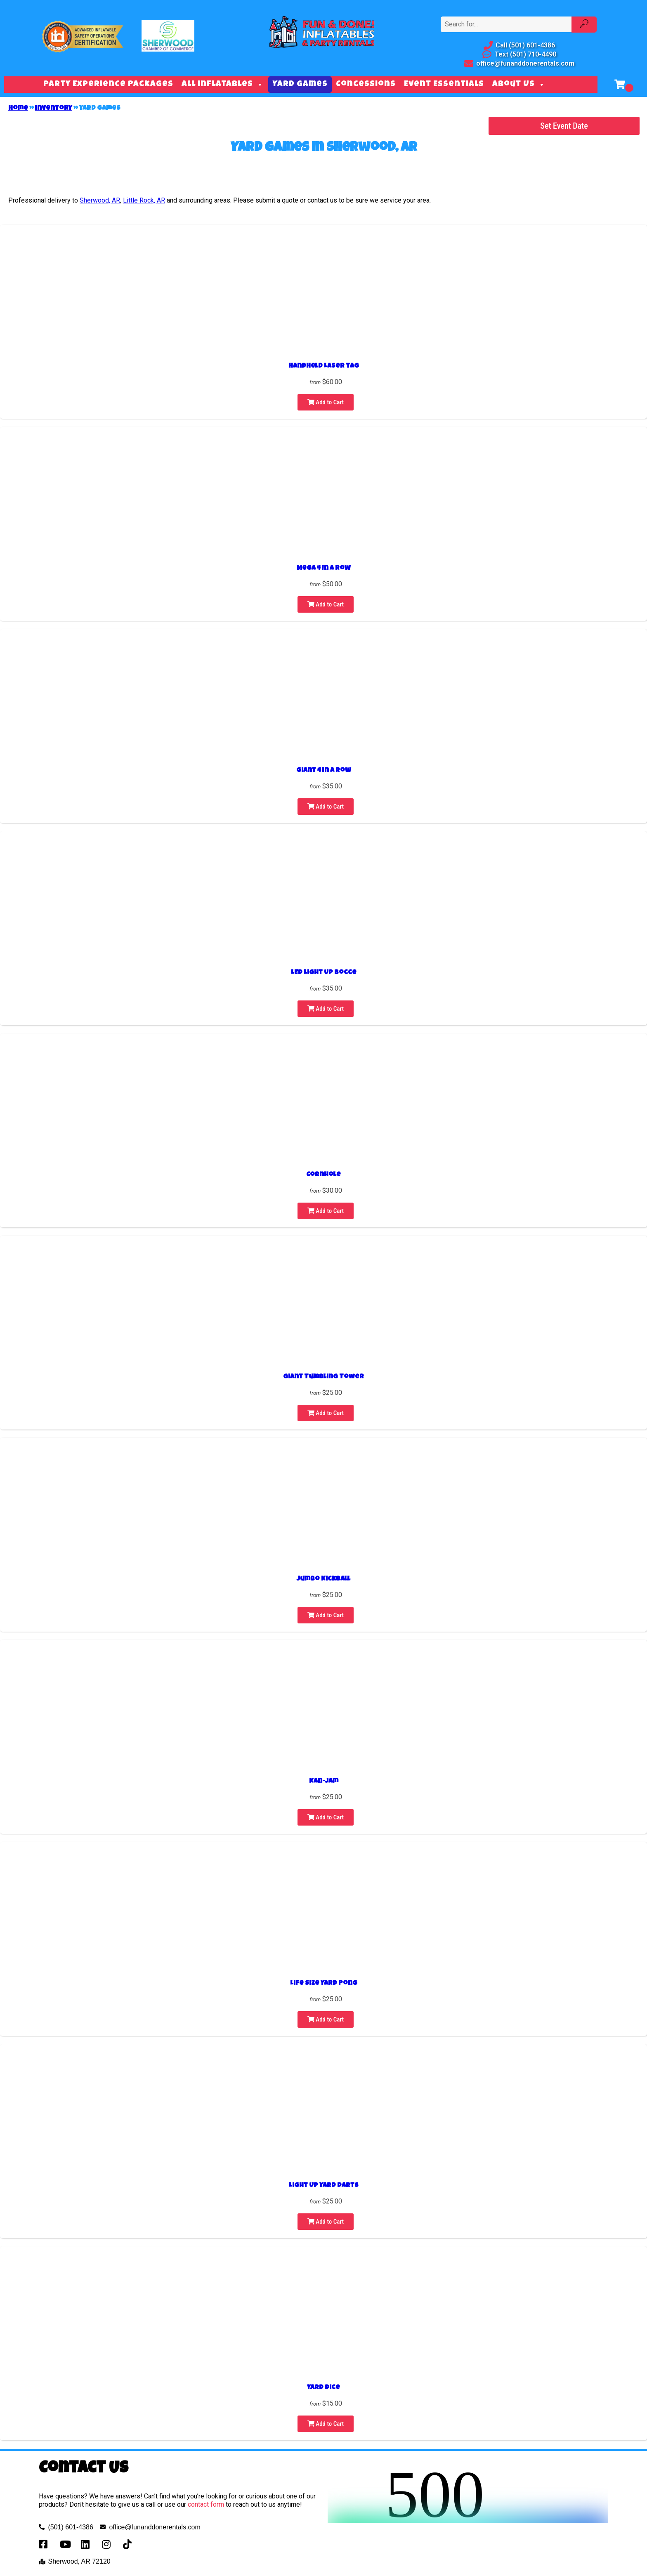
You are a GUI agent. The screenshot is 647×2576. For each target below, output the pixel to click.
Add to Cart (325, 402)
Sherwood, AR (100, 200)
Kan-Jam (323, 1781)
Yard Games (300, 84)
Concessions (366, 84)
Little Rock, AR (144, 200)
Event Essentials (444, 84)
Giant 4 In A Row (323, 770)
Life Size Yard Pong (323, 1983)
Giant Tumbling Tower (323, 1377)
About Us (519, 84)
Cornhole (323, 1175)
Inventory (53, 108)
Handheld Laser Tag (323, 366)
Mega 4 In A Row (324, 568)
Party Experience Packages (108, 84)
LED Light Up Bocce (324, 973)
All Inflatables (223, 84)
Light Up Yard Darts (324, 2185)
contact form (206, 2504)
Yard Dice (323, 2388)
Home (18, 108)
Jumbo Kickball (323, 1579)
